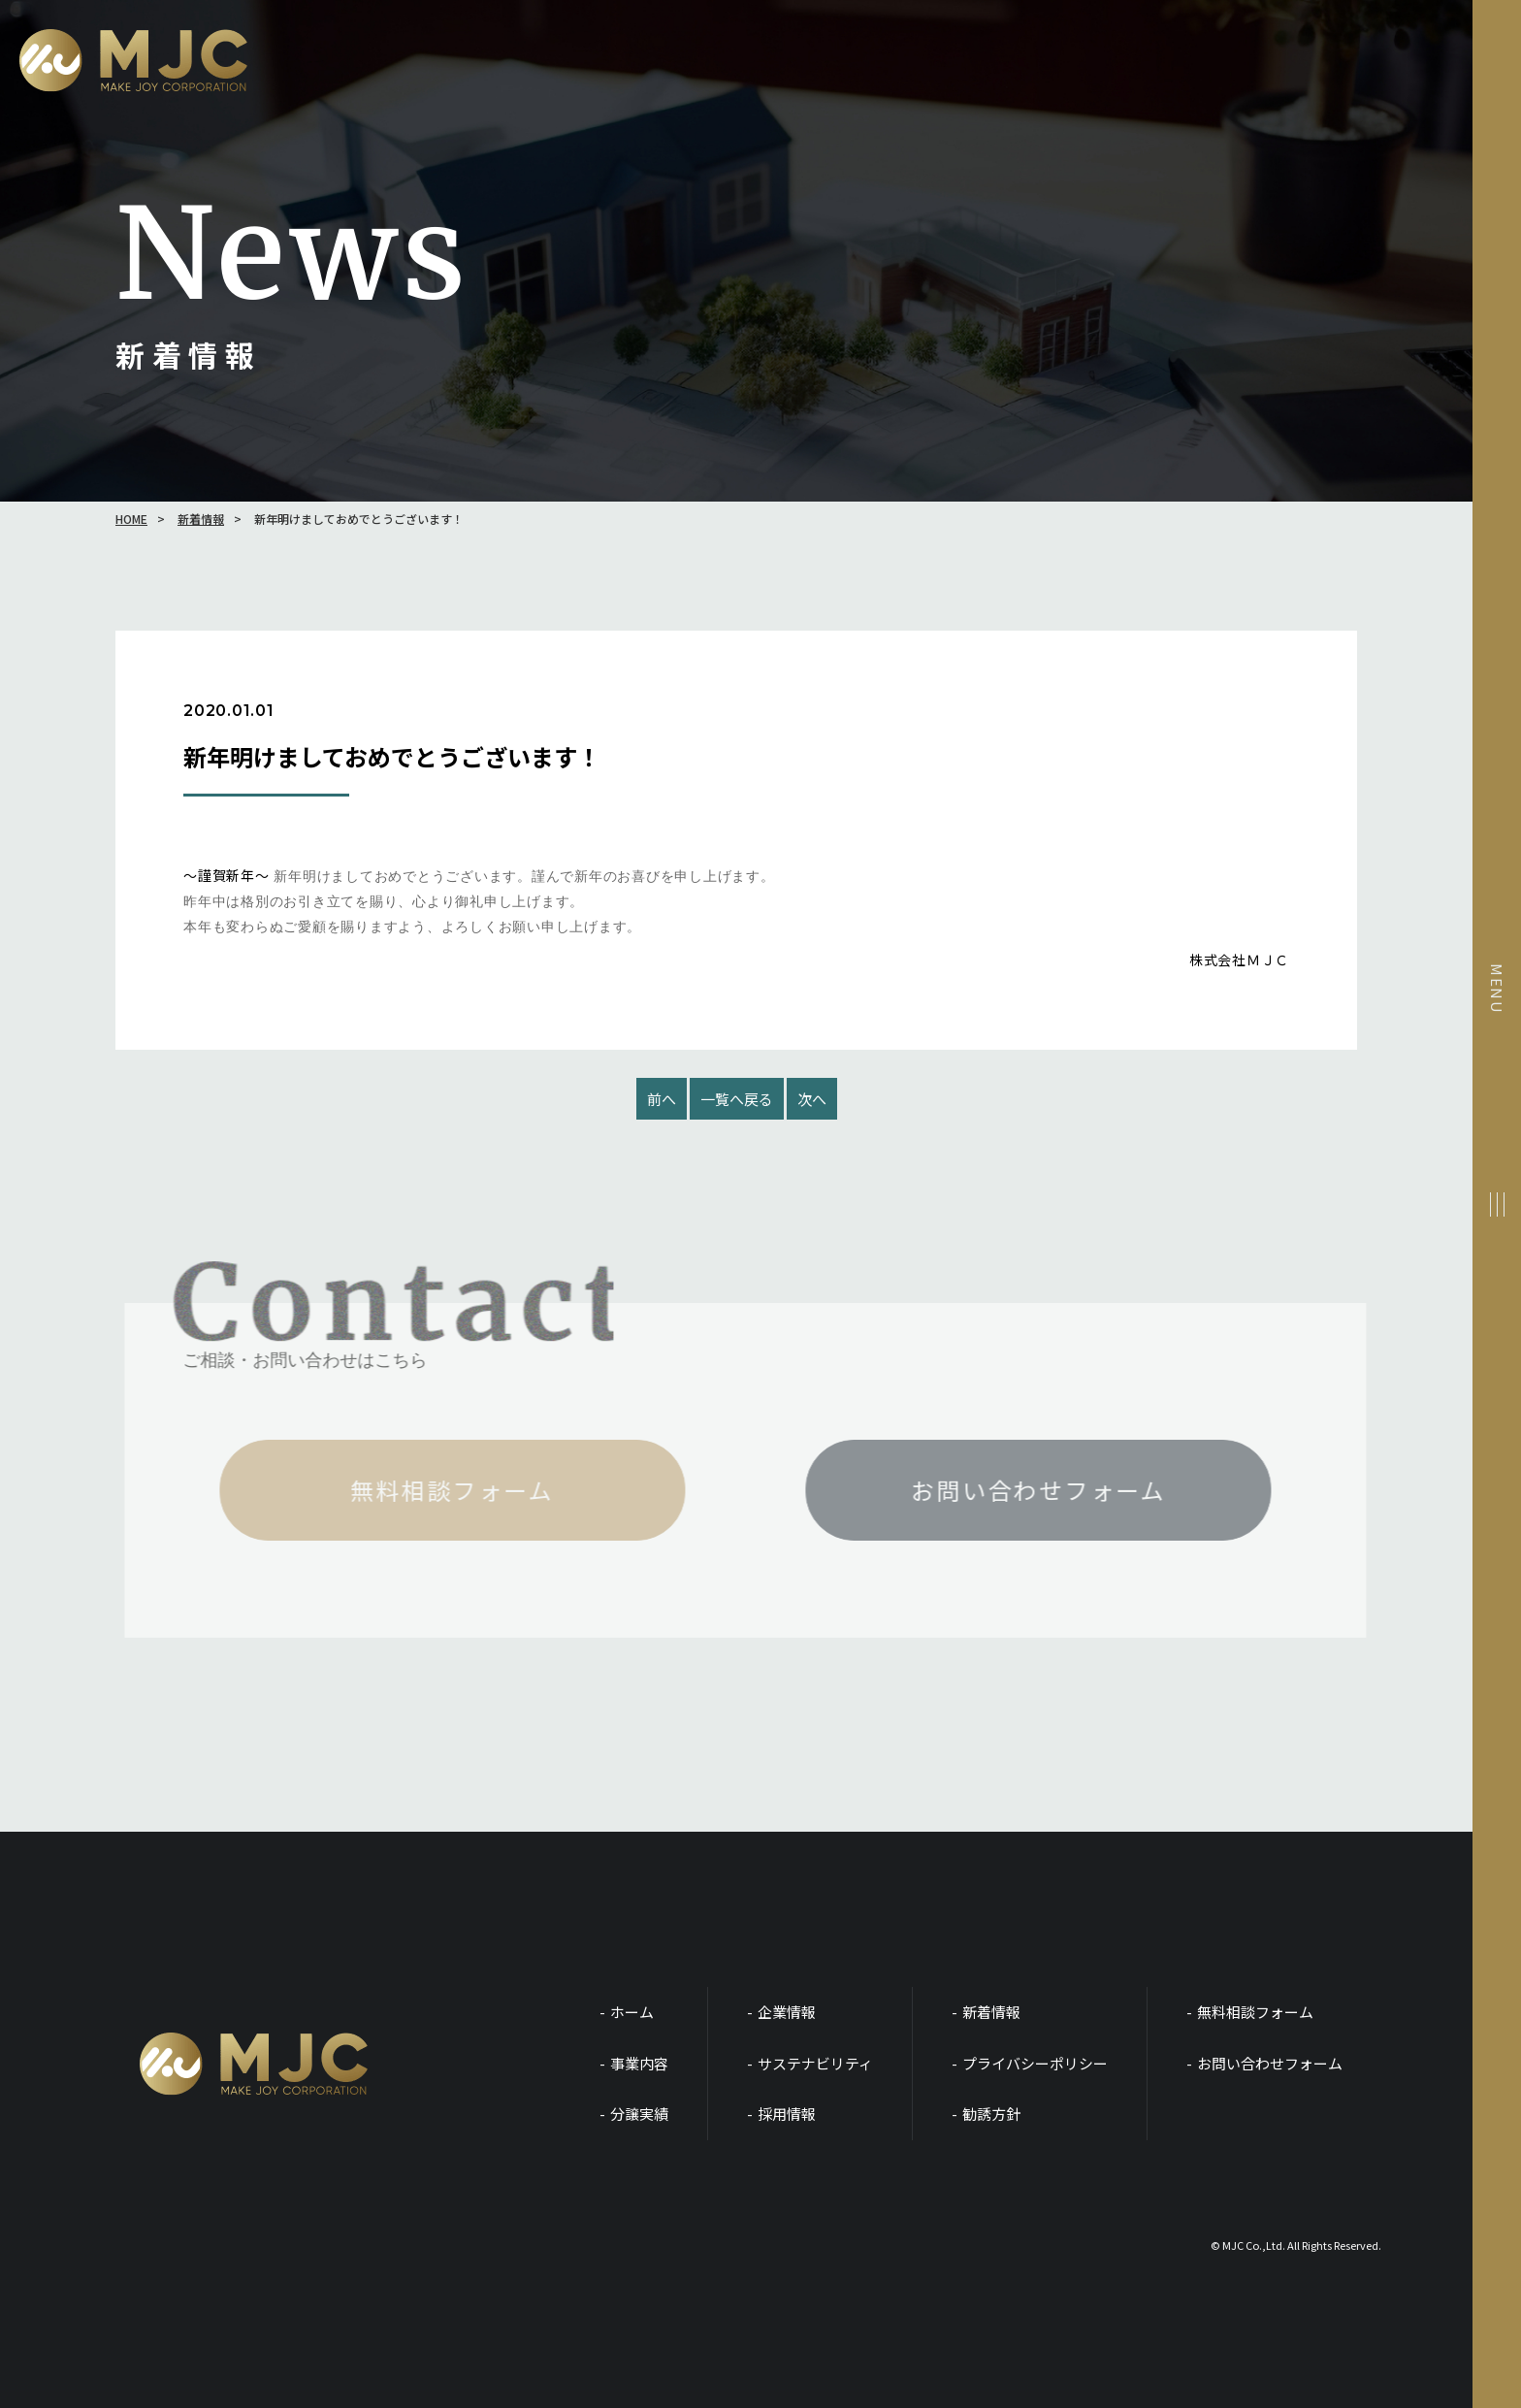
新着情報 (201, 518)
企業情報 (787, 2011)
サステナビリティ (815, 2063)
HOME (131, 518)
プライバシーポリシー (1035, 2063)
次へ (811, 1099)
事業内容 (639, 2063)
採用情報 (787, 2113)
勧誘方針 (991, 2113)
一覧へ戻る (736, 1099)
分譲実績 (639, 2113)
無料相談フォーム (1255, 2011)
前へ (661, 1099)
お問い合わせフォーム (1270, 2063)
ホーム (632, 2011)
